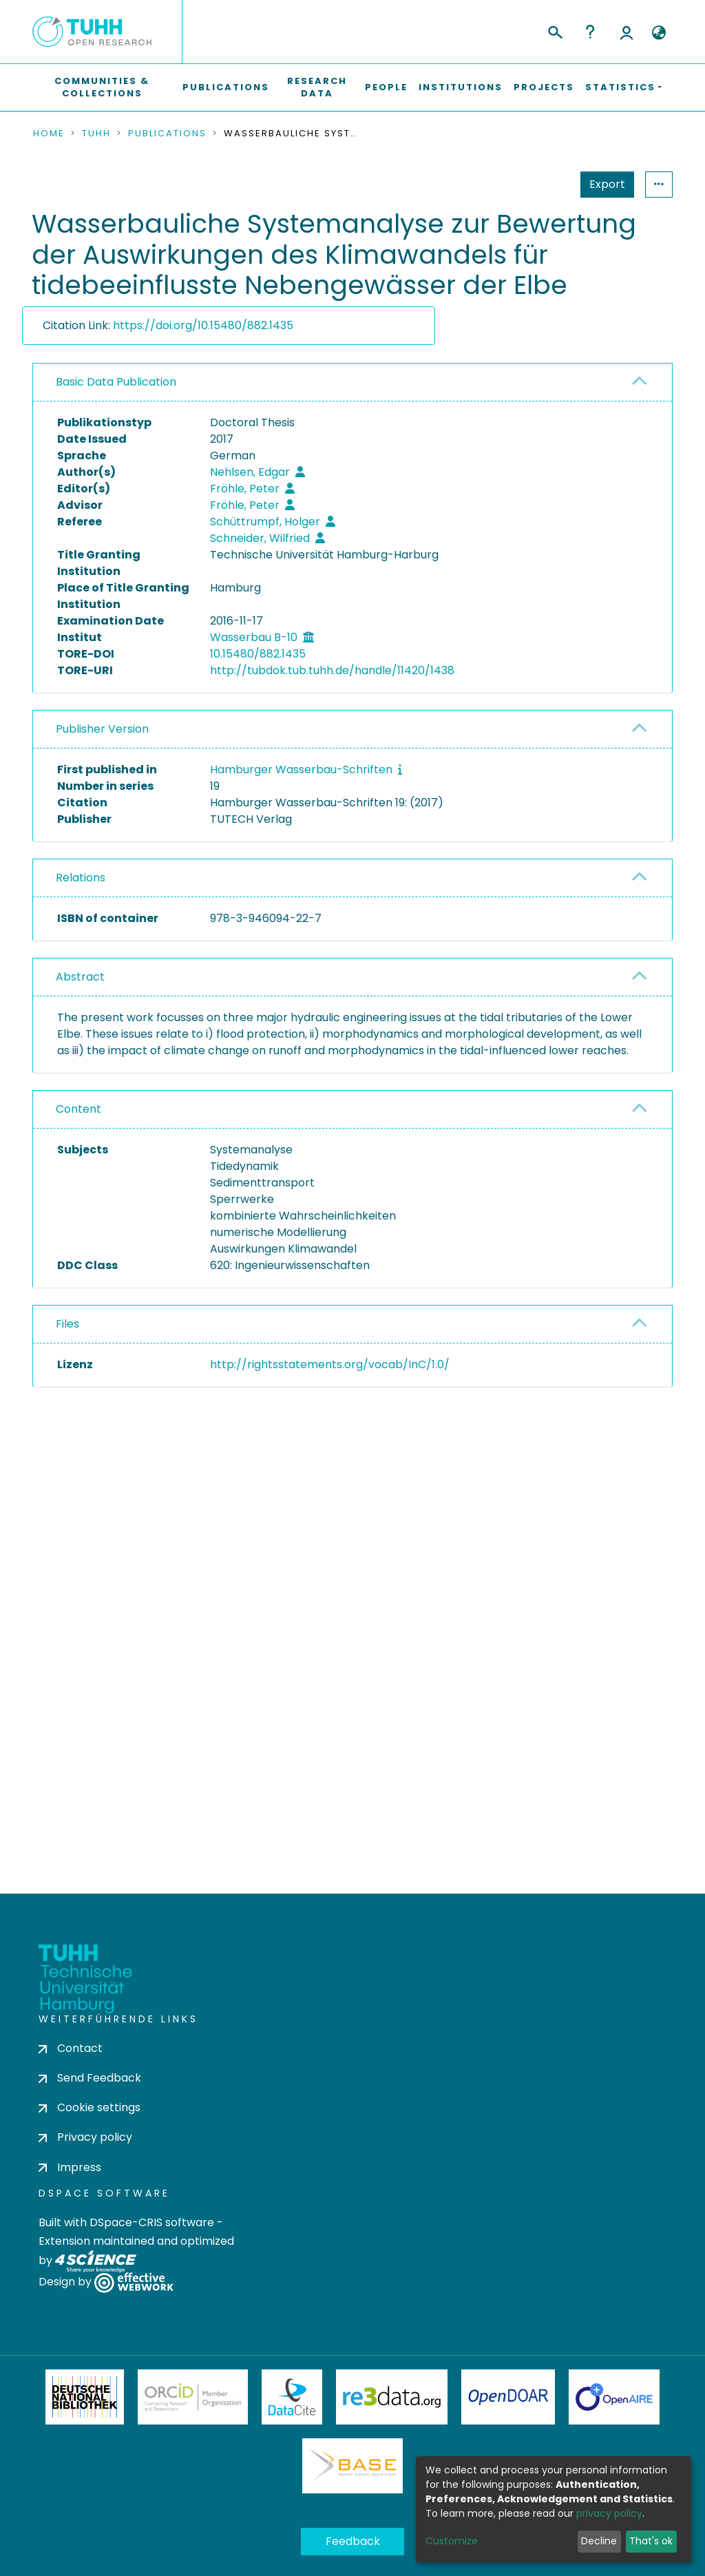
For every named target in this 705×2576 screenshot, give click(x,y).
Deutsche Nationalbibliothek (84, 2397)
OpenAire (614, 2397)
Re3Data (392, 2397)
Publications (225, 87)
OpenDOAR (508, 2397)
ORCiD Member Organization (193, 2397)
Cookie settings (89, 2108)
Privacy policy (85, 2138)
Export (540, 184)
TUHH (96, 133)
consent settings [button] (82, 1675)
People (386, 87)
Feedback (353, 2541)
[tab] (352, 382)
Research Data (317, 87)
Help (590, 31)
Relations (80, 878)
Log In (626, 31)
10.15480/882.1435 (258, 654)
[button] (658, 33)
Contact (71, 2048)
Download (594, 1399)
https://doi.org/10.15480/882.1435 (203, 325)
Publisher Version (102, 729)
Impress (70, 2167)
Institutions (461, 87)
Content (78, 1109)
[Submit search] (554, 30)
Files (67, 1324)
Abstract (80, 977)
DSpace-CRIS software (152, 2222)
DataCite (292, 2397)
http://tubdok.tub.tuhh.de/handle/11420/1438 (332, 670)
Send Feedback (90, 2078)
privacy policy (609, 2513)
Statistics (603, 184)
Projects (544, 87)
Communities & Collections (101, 87)
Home (49, 133)
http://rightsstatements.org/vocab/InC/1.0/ (330, 1364)
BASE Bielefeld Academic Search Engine (352, 2466)
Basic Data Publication (116, 382)
